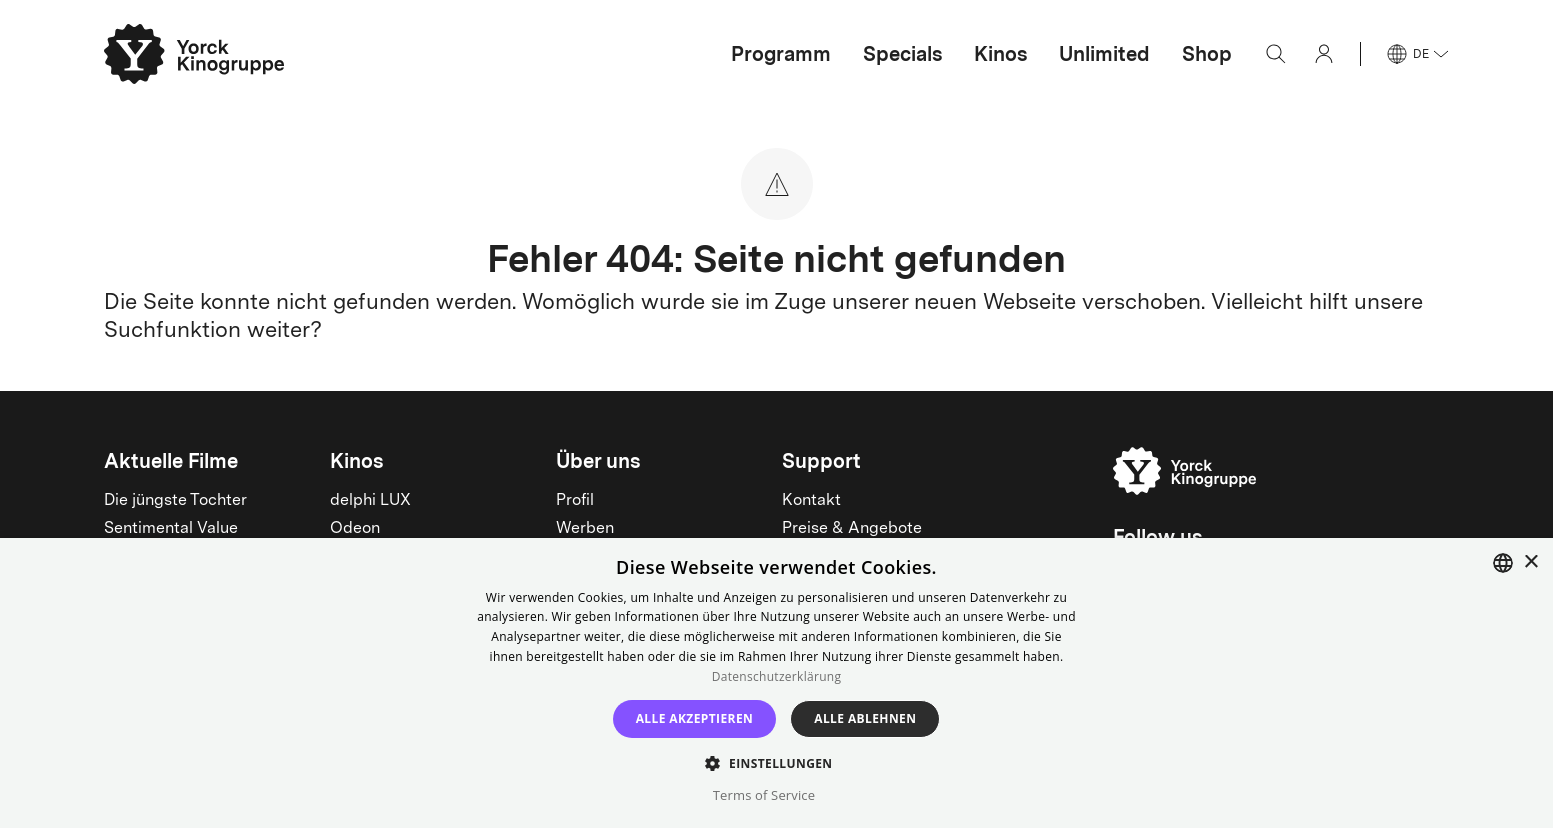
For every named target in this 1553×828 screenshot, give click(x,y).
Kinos (1000, 54)
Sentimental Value (171, 529)
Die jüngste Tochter (175, 501)
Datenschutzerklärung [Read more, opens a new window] (777, 676)
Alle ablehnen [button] (865, 718)
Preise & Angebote (852, 529)
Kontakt (811, 501)
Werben (585, 529)
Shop (1207, 54)
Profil (575, 501)
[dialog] (776, 683)
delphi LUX (370, 501)
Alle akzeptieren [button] (695, 718)
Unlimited (1104, 54)
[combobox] (1503, 563)
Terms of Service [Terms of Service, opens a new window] (764, 795)
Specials (902, 54)
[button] (776, 762)
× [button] (1530, 562)
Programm (781, 54)
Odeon (355, 529)
